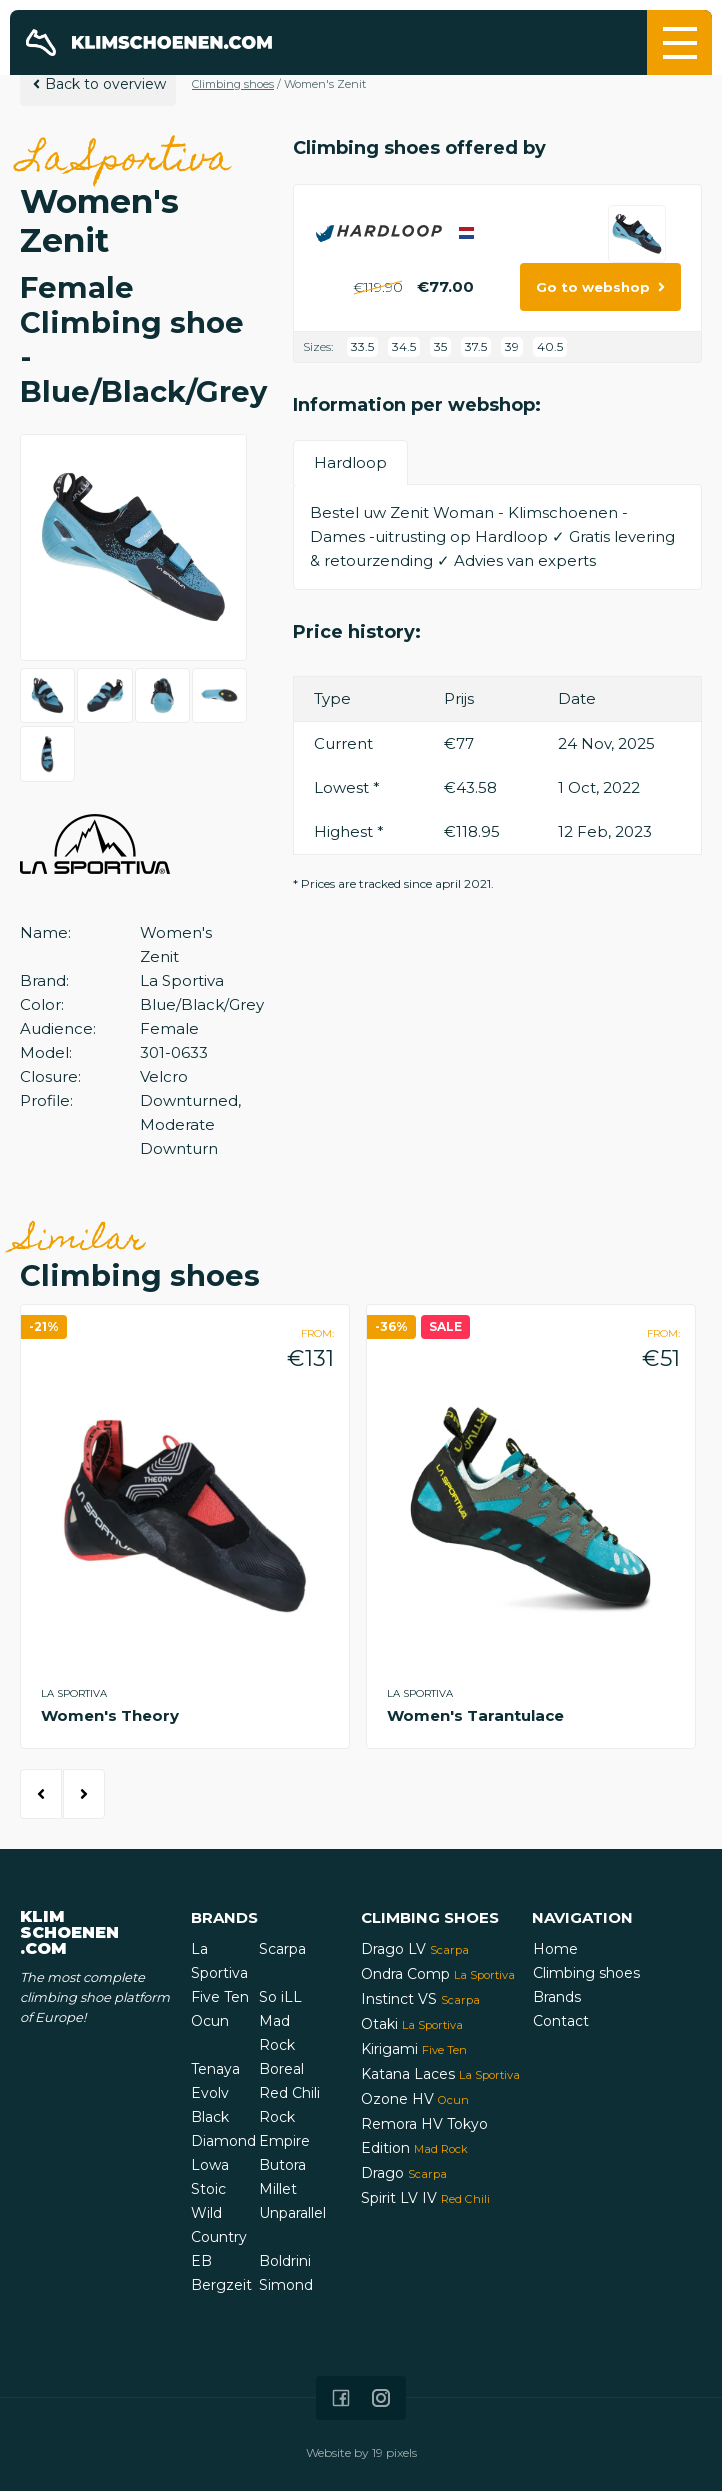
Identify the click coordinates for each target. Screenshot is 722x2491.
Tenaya (215, 2069)
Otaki (412, 2024)
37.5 (476, 346)
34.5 (404, 346)
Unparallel (292, 2213)
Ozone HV (415, 2099)
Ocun (210, 2021)
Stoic (208, 2189)
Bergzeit (221, 2285)
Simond (286, 2285)
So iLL (280, 1997)
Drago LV (415, 1949)
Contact (561, 2021)
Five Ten (220, 1997)
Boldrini (285, 2261)
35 (440, 346)
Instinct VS (420, 1999)
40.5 (550, 346)
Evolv (210, 2093)
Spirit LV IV (425, 2198)
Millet (278, 2189)
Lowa (210, 2165)
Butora (282, 2165)
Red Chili (289, 2093)
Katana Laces (440, 2074)
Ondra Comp (438, 1974)
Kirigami (414, 2049)
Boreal (281, 2069)
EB (201, 2261)
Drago (404, 2173)
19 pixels (394, 2452)
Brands (557, 1997)
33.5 (362, 346)
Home (555, 1949)
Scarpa (282, 1949)
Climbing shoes (233, 84)
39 (512, 346)
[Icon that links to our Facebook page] (341, 2398)
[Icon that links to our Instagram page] (381, 2398)
